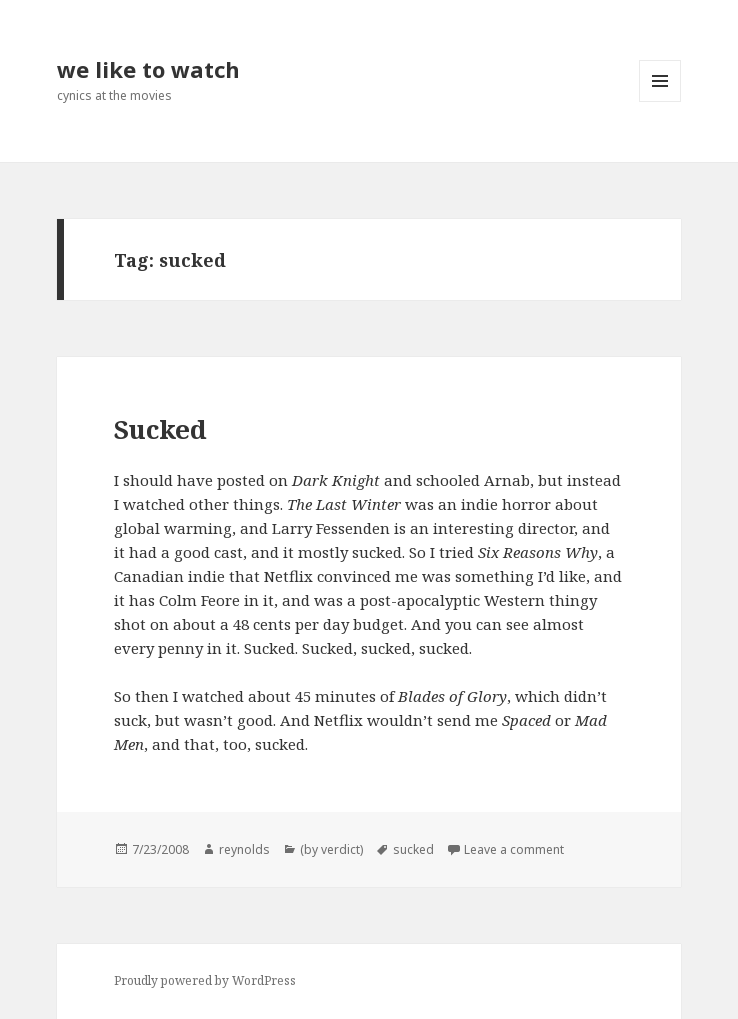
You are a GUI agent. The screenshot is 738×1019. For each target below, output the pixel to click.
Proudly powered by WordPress (205, 980)
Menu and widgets (660, 101)
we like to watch (148, 69)
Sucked (160, 429)
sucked (413, 849)
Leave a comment (514, 849)
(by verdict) (331, 849)
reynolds (244, 849)
